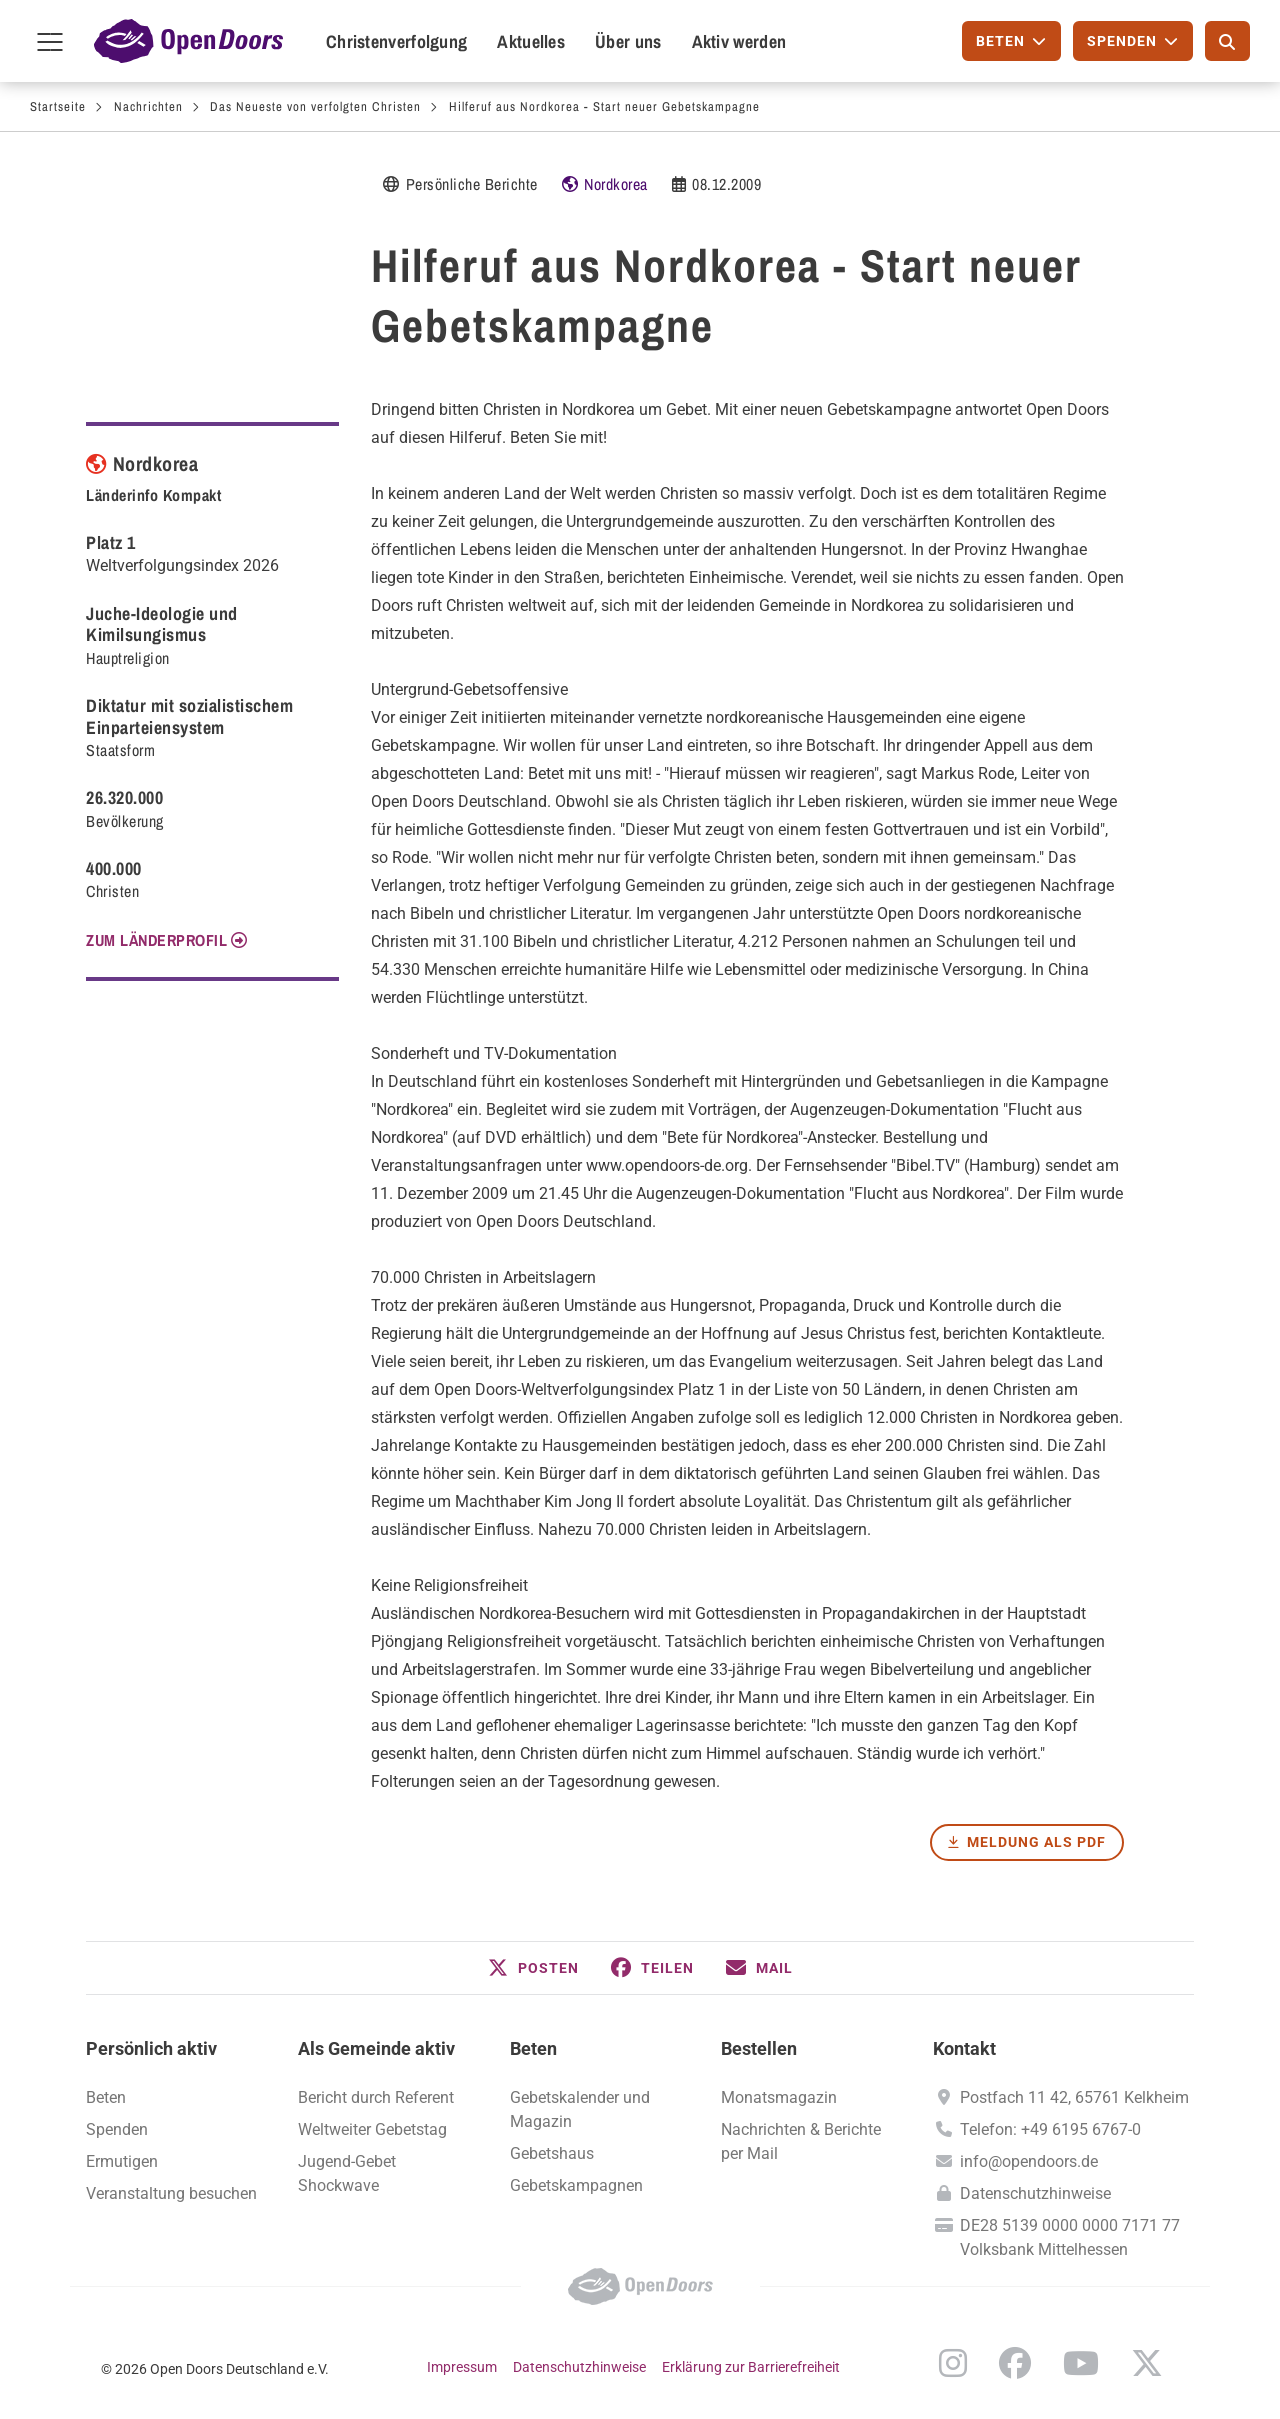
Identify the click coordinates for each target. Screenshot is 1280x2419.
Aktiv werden (739, 41)
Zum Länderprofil (156, 940)
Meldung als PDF (1036, 1842)
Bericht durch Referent (376, 2097)
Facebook (1015, 2363)
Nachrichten (148, 106)
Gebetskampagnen (576, 2185)
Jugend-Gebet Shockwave (347, 2173)
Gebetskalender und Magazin (580, 2109)
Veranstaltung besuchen (171, 2193)
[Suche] (1227, 41)
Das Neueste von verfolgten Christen (315, 106)
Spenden (117, 2129)
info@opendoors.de (1029, 2161)
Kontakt (964, 2048)
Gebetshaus (552, 2153)
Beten (533, 2048)
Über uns (628, 41)
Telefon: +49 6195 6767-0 (1050, 2129)
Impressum (462, 2367)
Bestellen (759, 2048)
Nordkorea (616, 184)
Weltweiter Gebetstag (372, 2129)
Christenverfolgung (396, 41)
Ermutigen (122, 2161)
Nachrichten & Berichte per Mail (801, 2141)
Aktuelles (531, 41)
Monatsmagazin (779, 2097)
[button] (533, 1968)
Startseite (58, 106)
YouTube (1081, 2363)
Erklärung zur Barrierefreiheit (751, 2367)
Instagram (953, 2363)
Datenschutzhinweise (1035, 2193)
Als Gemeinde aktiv (376, 2048)
